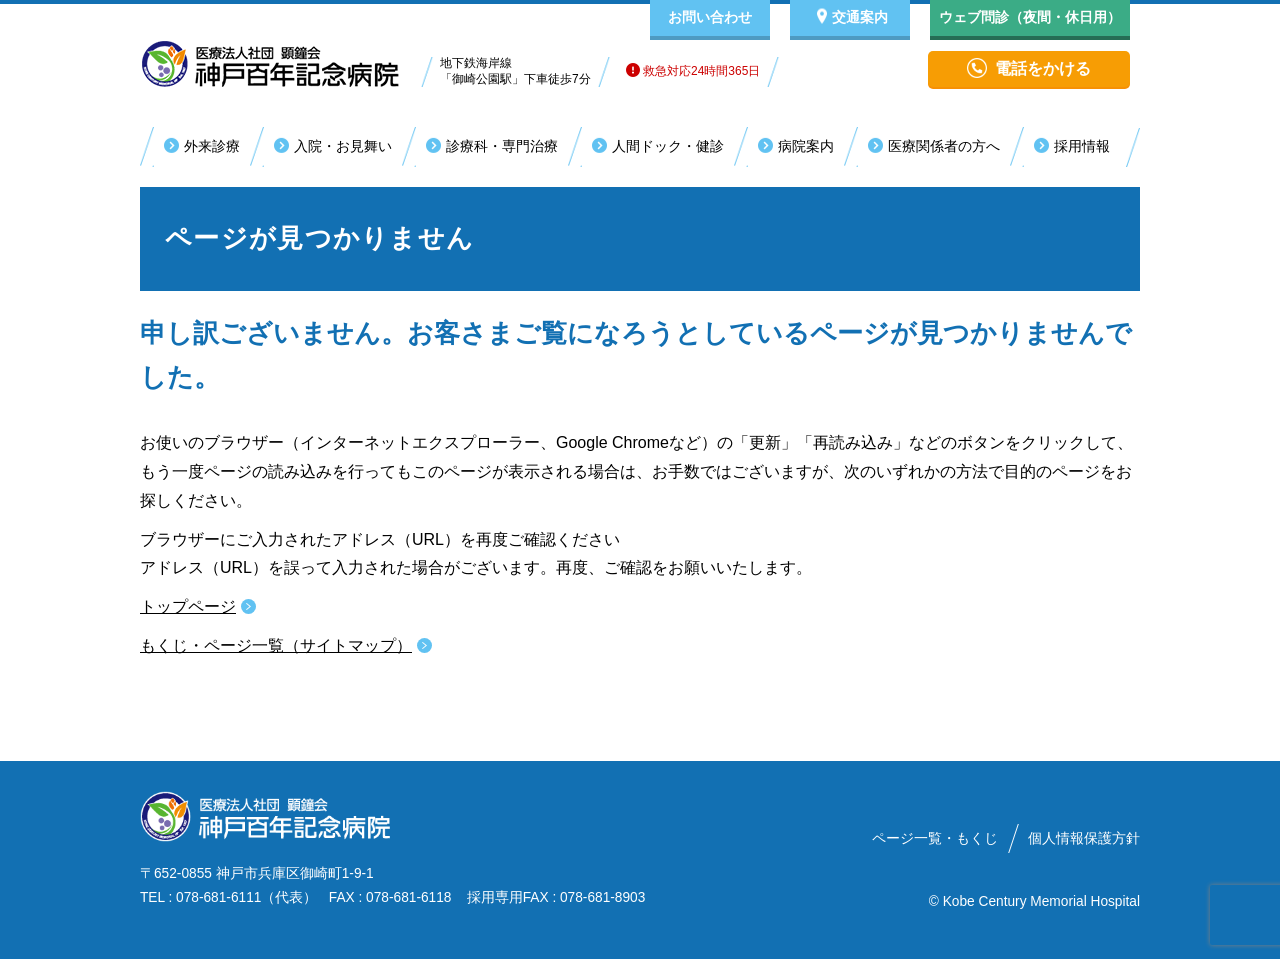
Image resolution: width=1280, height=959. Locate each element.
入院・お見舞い (343, 146)
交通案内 (860, 17)
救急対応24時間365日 (693, 71)
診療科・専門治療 (502, 146)
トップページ (188, 606)
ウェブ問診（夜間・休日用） (1030, 17)
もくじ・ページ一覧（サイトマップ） (276, 645)
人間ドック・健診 (668, 146)
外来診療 (212, 146)
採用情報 (1082, 146)
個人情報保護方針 (1084, 838)
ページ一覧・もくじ (935, 838)
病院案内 (806, 146)
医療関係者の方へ (944, 146)
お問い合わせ (710, 17)
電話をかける (1043, 68)
